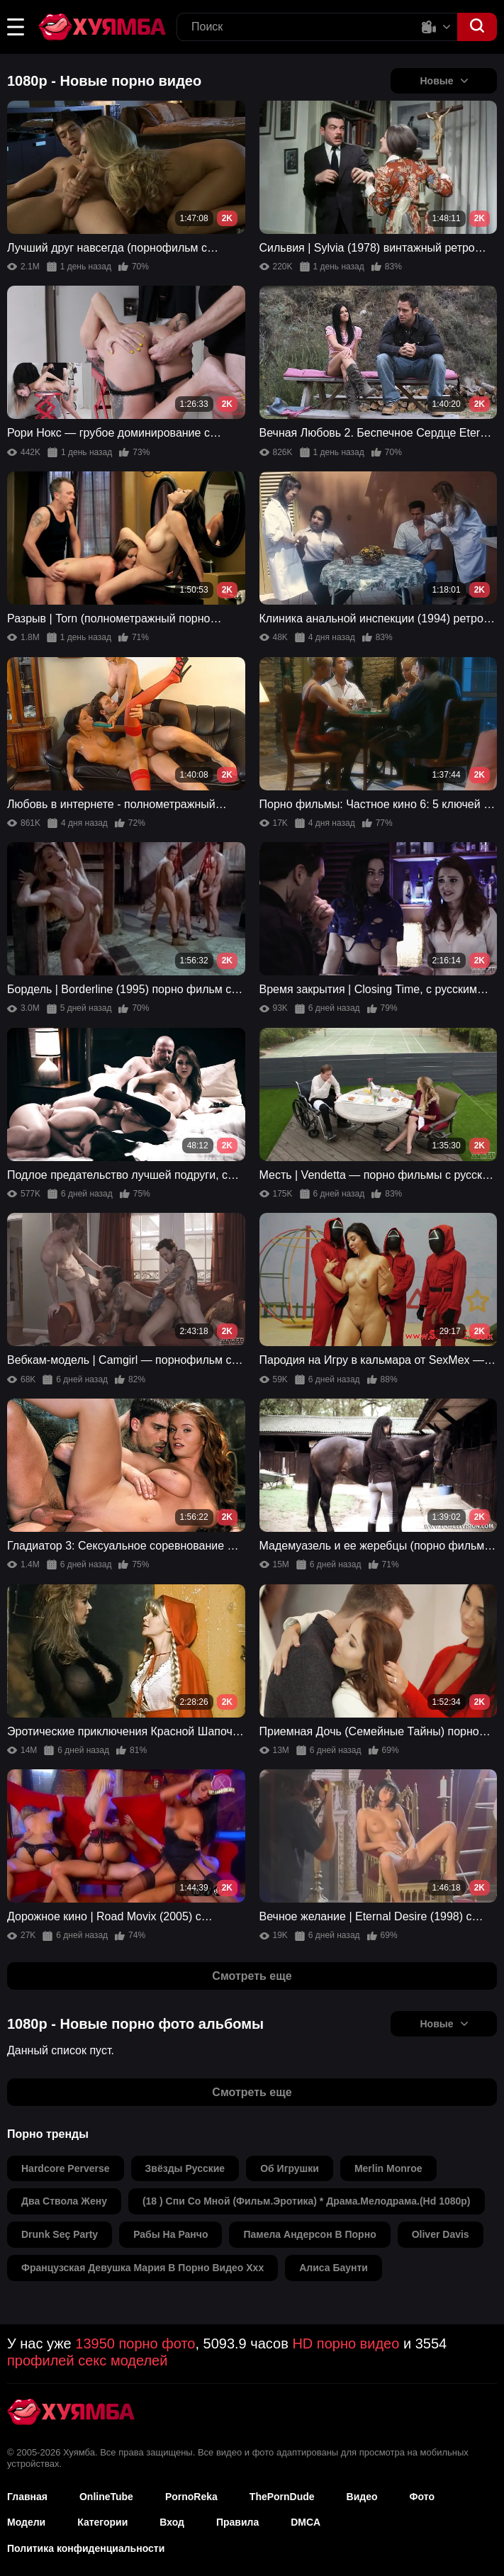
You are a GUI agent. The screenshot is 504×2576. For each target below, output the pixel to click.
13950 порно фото (135, 2343)
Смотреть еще (251, 1976)
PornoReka (191, 2496)
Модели (26, 2522)
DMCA (305, 2522)
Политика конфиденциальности (85, 2548)
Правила (237, 2522)
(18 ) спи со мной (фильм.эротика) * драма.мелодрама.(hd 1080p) (306, 2201)
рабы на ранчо (170, 2234)
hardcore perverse (65, 2168)
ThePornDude (282, 2496)
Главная (27, 2496)
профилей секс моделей (87, 2360)
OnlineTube (106, 2496)
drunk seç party (59, 2234)
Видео (362, 2496)
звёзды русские (185, 2168)
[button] (15, 26)
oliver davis (440, 2234)
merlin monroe (388, 2168)
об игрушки (289, 2168)
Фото (422, 2496)
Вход (171, 2522)
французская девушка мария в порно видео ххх (142, 2267)
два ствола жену (64, 2201)
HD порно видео (345, 2343)
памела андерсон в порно (309, 2234)
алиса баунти (333, 2267)
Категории (102, 2522)
